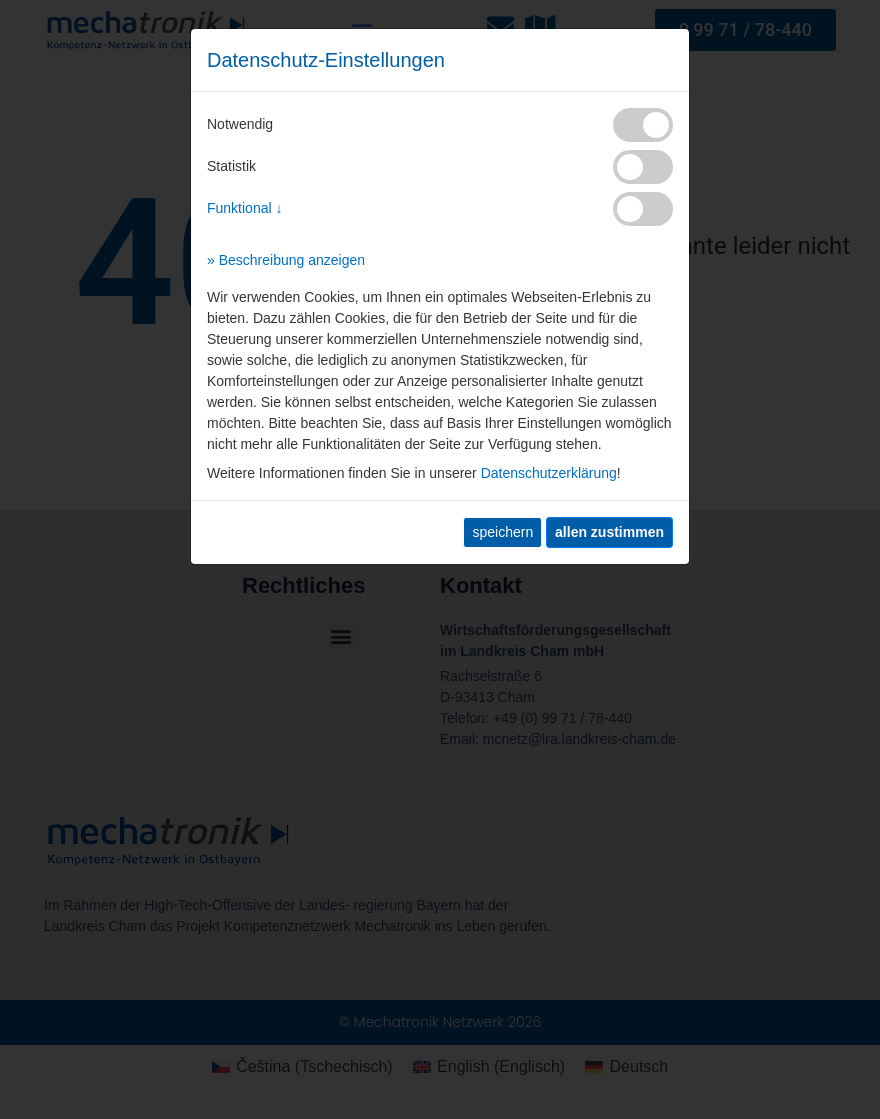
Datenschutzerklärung (549, 473)
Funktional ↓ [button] (244, 208)
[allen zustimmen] (609, 532)
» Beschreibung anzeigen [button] (286, 260)
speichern (502, 532)
